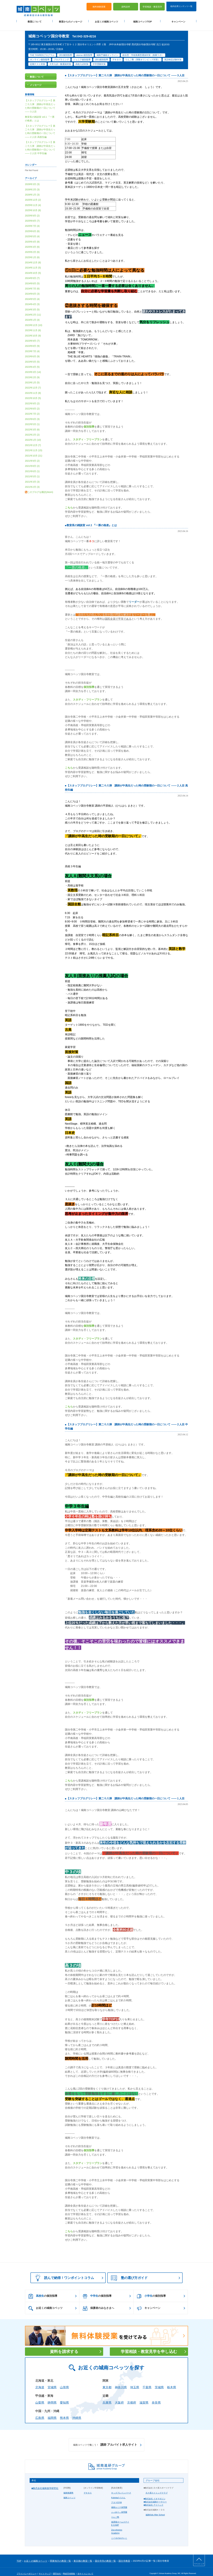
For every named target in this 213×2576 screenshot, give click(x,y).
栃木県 (171, 2381)
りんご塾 (115, 2511)
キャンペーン (178, 20)
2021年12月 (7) (33, 439)
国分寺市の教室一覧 (105, 2555)
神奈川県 (121, 2381)
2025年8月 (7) (32, 215)
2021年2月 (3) (32, 481)
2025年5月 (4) (32, 230)
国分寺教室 (124, 2555)
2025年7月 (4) (32, 220)
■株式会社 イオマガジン (154, 2493)
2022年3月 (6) (32, 424)
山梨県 (39, 2397)
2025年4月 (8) (32, 236)
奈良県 (156, 2397)
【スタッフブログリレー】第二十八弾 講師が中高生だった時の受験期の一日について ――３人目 (125, 69)
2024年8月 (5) (32, 277)
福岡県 (52, 2412)
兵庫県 (107, 2397)
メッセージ (35, 79)
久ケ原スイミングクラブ (157, 2487)
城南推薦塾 (68, 2487)
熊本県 (64, 2412)
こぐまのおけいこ (119, 2532)
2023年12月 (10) (33, 319)
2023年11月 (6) (33, 324)
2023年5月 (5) (32, 356)
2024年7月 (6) (32, 283)
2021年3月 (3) (32, 476)
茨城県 (159, 2381)
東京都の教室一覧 (83, 2555)
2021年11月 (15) (33, 444)
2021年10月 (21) (33, 450)
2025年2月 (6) (32, 246)
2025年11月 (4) (33, 199)
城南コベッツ (69, 2492)
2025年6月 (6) (32, 225)
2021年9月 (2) (32, 455)
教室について (35, 20)
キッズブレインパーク (121, 2487)
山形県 (64, 2381)
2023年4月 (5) (32, 361)
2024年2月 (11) (33, 309)
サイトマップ (45, 2568)
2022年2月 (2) (32, 429)
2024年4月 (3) (32, 298)
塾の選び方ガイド (129, 2272)
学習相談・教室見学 (152, 5)
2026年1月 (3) (32, 189)
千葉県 (146, 2381)
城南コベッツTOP (142, 20)
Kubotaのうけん (118, 2492)
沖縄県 (76, 2412)
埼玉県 (134, 2381)
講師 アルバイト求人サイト (105, 2439)
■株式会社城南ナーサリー (155, 2496)
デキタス (88, 2487)
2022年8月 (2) (32, 403)
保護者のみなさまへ (98, 2302)
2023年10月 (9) (33, 329)
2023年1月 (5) (32, 377)
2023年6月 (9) (32, 350)
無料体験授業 (99, 5)
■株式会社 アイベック (153, 2499)
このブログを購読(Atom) (40, 486)
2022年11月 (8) (33, 387)
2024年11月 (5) (33, 262)
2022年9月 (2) (32, 397)
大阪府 (119, 2397)
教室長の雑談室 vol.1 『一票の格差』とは (92, 519)
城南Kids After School (155, 2509)
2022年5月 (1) (32, 418)
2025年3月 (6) (32, 241)
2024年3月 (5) (32, 304)
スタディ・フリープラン (87, 433)
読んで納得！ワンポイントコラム (63, 2272)
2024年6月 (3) (32, 288)
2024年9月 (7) (32, 272)
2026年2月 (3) (32, 184)
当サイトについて (85, 2568)
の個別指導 (42, 2290)
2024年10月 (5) (33, 267)
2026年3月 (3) (32, 178)
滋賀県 (143, 2397)
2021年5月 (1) (32, 470)
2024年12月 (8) (33, 257)
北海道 (39, 2381)
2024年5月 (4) (32, 293)
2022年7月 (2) (32, 408)
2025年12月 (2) (33, 194)
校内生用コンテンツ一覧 (181, 4)
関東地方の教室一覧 (60, 2555)
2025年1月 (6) (32, 251)
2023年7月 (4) (32, 345)
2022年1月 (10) (33, 434)
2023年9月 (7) (32, 335)
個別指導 (89, 421)
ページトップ (199, 2564)
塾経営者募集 (69, 2568)
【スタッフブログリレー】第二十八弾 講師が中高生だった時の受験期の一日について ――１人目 (125, 1792)
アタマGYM (116, 2497)
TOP (19, 2555)
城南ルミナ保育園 (119, 2502)
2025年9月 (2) (32, 210)
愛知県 (64, 2397)
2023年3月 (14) (33, 366)
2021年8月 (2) (32, 460)
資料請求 (125, 5)
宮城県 (52, 2381)
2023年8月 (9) (32, 340)
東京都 (107, 2381)
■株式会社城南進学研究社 (44, 2482)
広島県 (39, 2412)
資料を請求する (64, 2346)
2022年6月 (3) (32, 413)
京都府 (131, 2397)
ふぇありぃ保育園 (119, 2506)
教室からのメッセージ (70, 20)
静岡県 (52, 2397)
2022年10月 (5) (33, 392)
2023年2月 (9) (32, 371)
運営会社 (57, 2568)
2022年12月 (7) (33, 382)
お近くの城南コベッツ (106, 20)
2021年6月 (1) (32, 465)
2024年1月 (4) (32, 314)
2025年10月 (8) (33, 204)
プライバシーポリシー (27, 2568)
